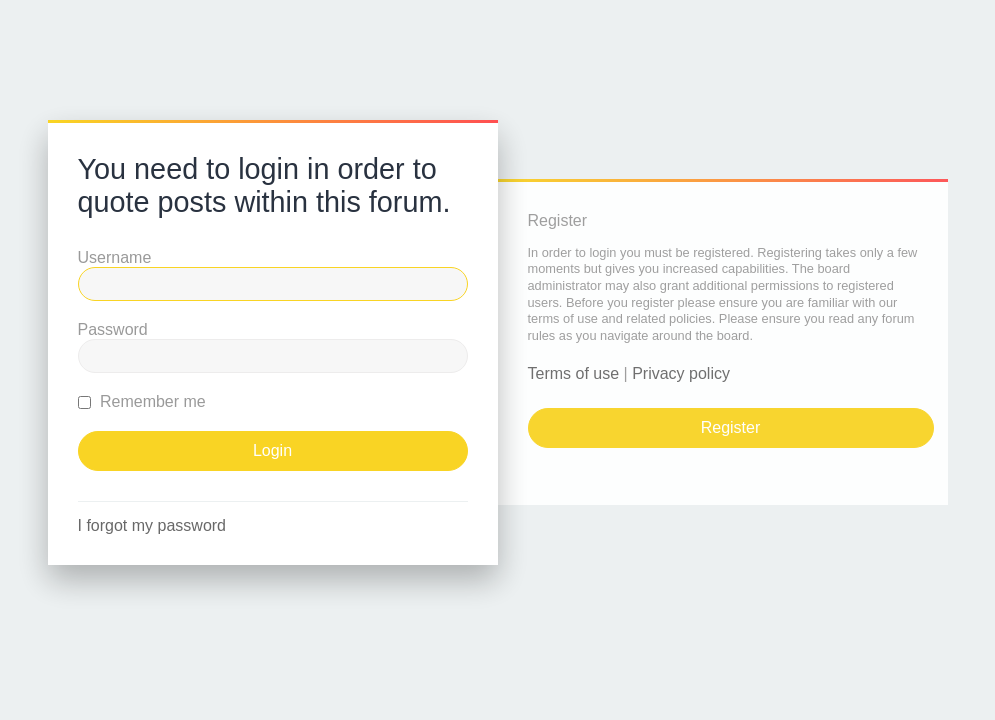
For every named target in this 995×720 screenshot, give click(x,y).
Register (731, 427)
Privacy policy (681, 373)
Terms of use (574, 373)
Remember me (142, 401)
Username (115, 257)
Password (113, 329)
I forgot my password (152, 525)
